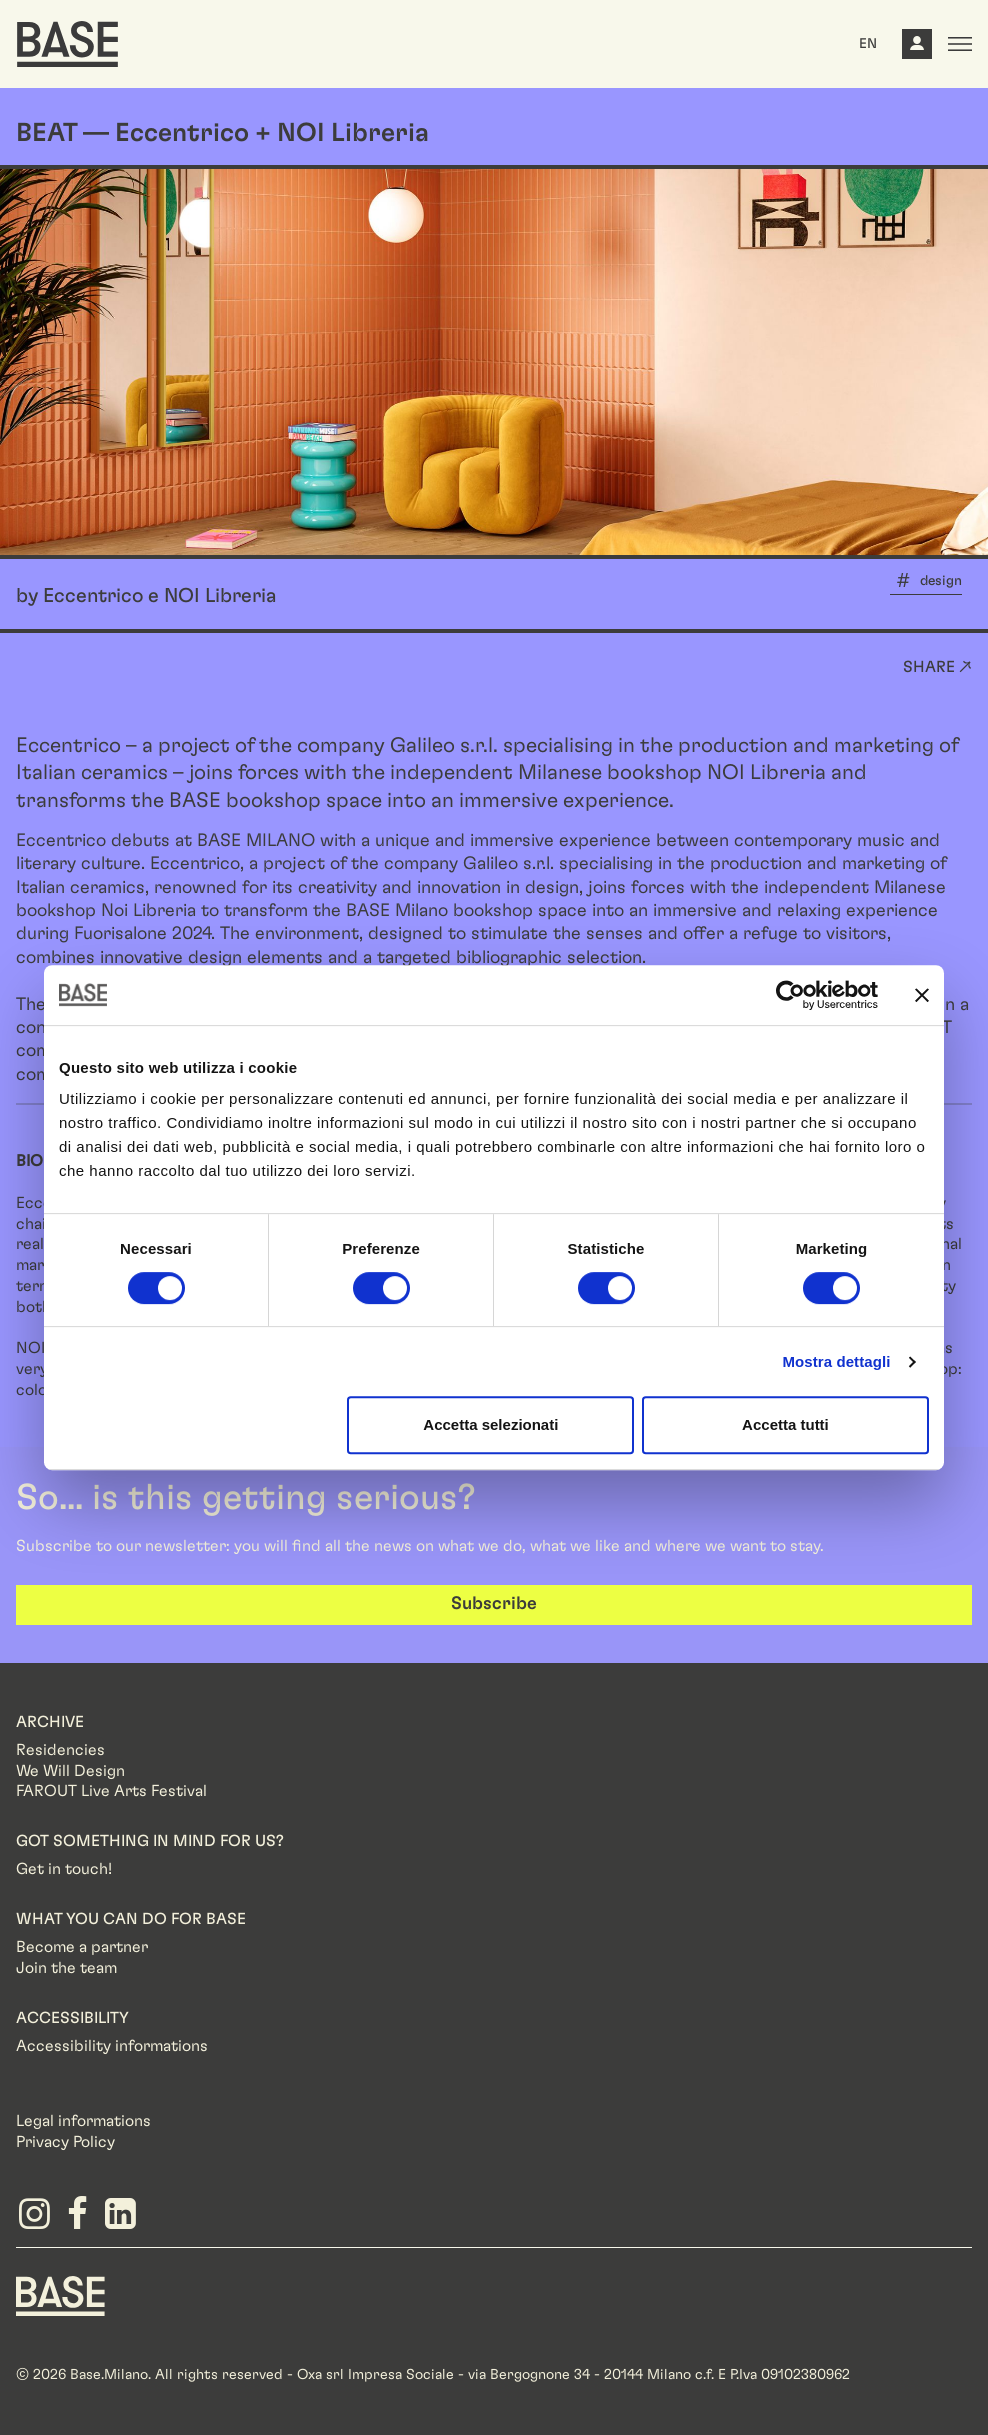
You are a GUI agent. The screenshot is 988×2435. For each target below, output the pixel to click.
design (941, 581)
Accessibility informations (112, 2046)
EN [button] (868, 44)
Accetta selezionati (490, 1424)
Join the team (66, 1968)
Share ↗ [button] (937, 667)
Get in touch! (64, 1869)
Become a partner (82, 1947)
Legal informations (83, 2121)
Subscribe (494, 1604)
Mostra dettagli (836, 1361)
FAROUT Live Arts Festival (111, 1791)
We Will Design (70, 1771)
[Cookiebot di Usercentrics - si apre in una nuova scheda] (790, 995)
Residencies (60, 1750)
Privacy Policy (65, 2142)
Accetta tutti (785, 1424)
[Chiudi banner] (922, 995)
